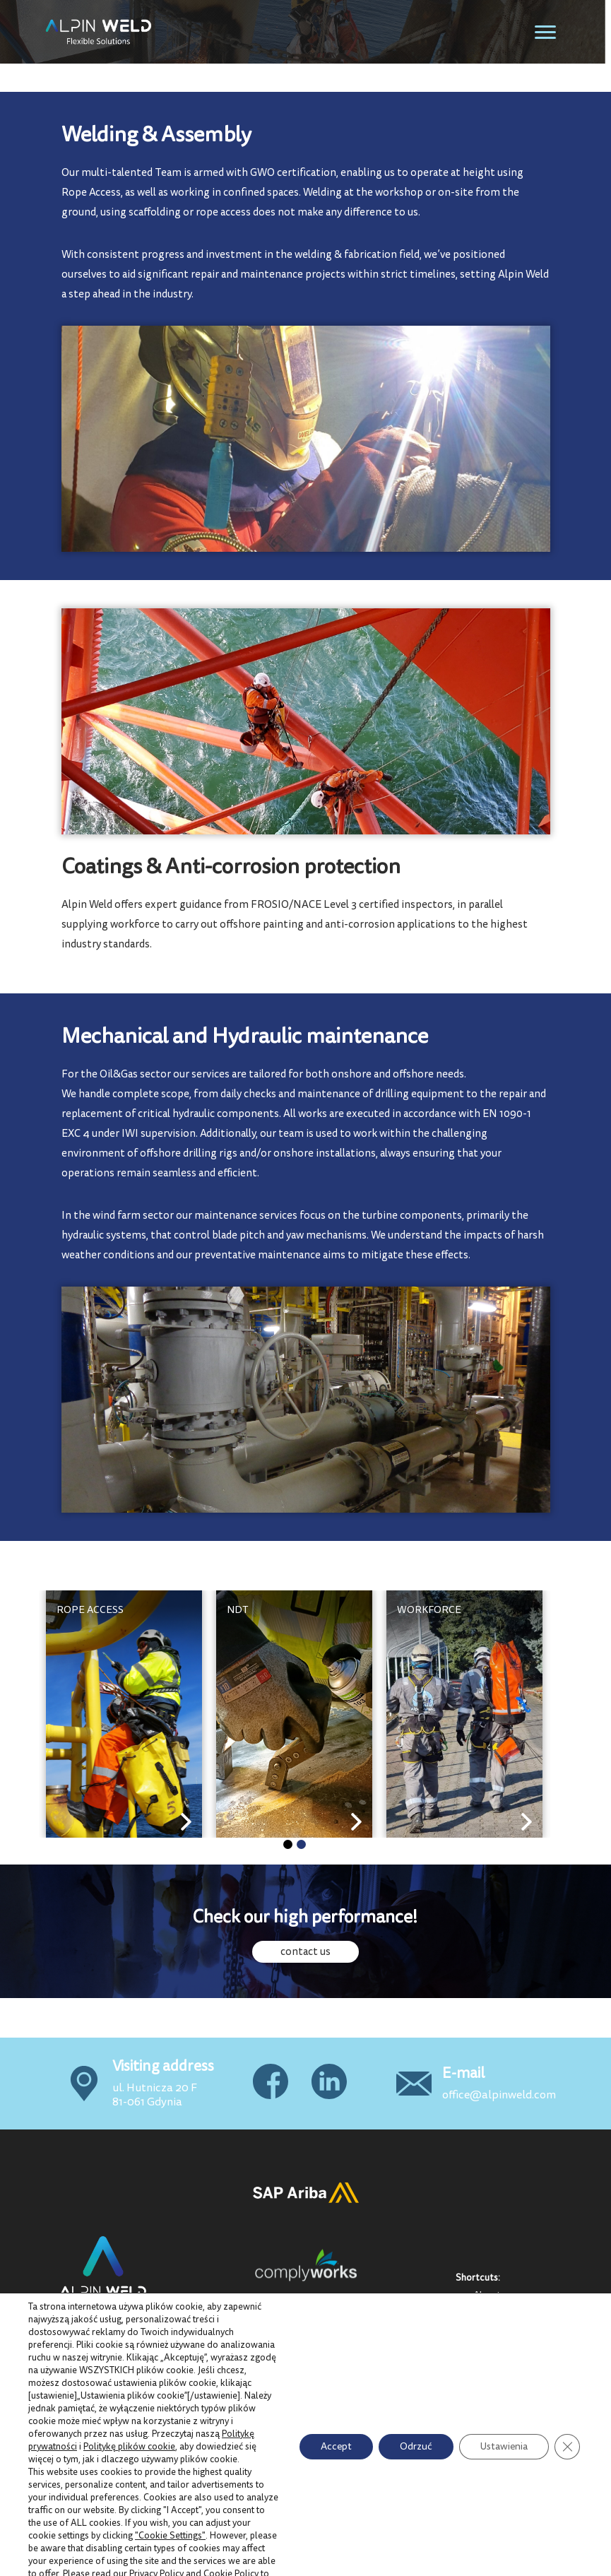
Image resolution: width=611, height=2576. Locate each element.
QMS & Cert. (501, 2327)
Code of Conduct (510, 2392)
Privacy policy (503, 2343)
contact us (305, 1951)
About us (493, 2295)
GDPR (487, 2360)
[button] (287, 1844)
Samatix (542, 2563)
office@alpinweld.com (499, 2095)
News (485, 2376)
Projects (492, 2311)
